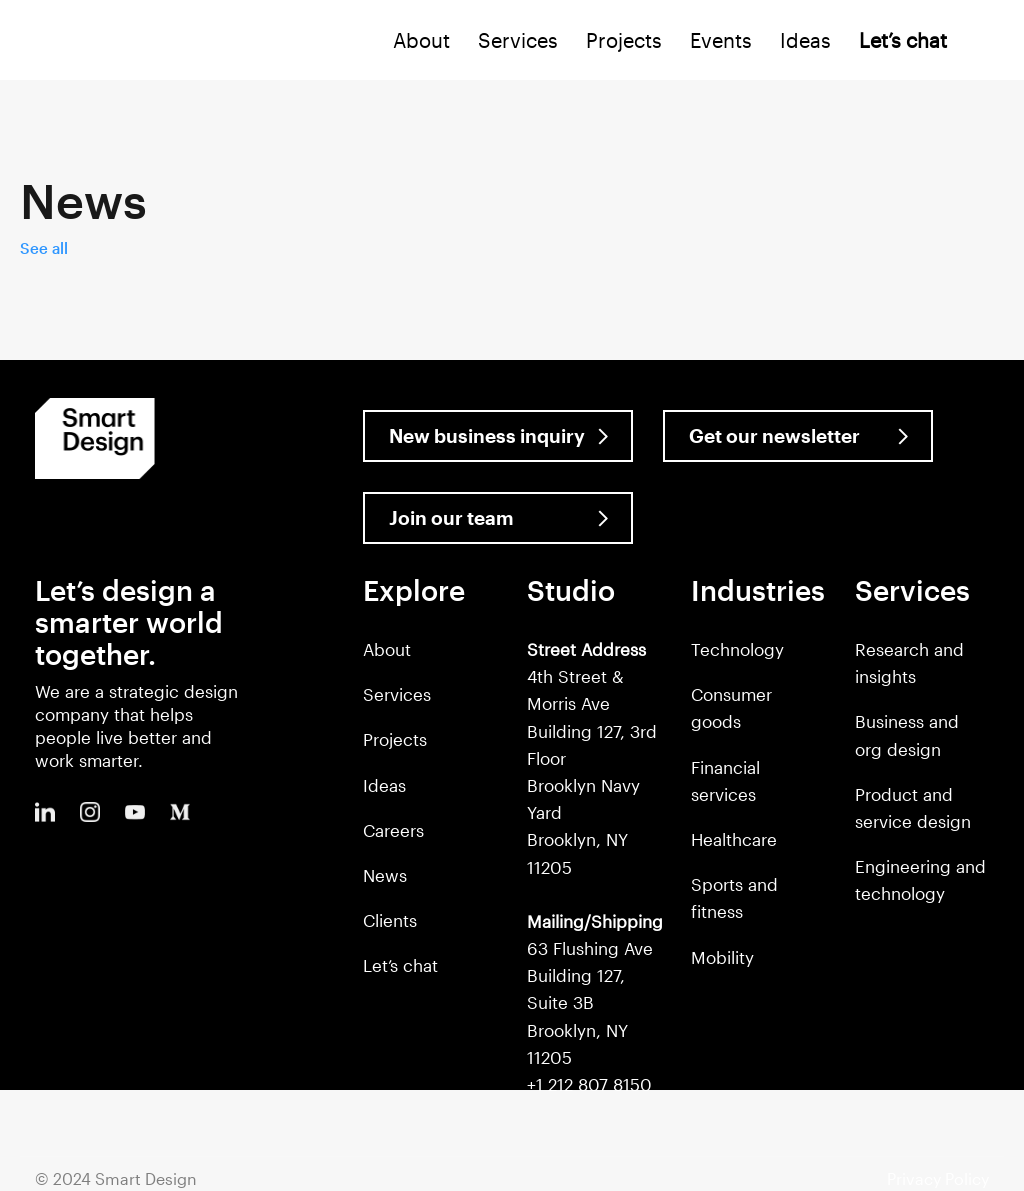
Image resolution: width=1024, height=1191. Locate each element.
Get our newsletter (774, 435)
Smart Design (76, 42)
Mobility (722, 957)
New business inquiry (487, 435)
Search (987, 44)
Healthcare (734, 839)
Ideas (805, 40)
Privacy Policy (938, 1178)
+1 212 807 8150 (589, 1084)
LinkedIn (45, 812)
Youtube (135, 812)
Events (721, 40)
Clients (390, 920)
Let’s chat (400, 965)
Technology (737, 649)
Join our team (451, 517)
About (421, 40)
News (385, 875)
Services (518, 40)
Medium (180, 812)
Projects (624, 40)
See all (44, 248)
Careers (393, 830)
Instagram (90, 812)
